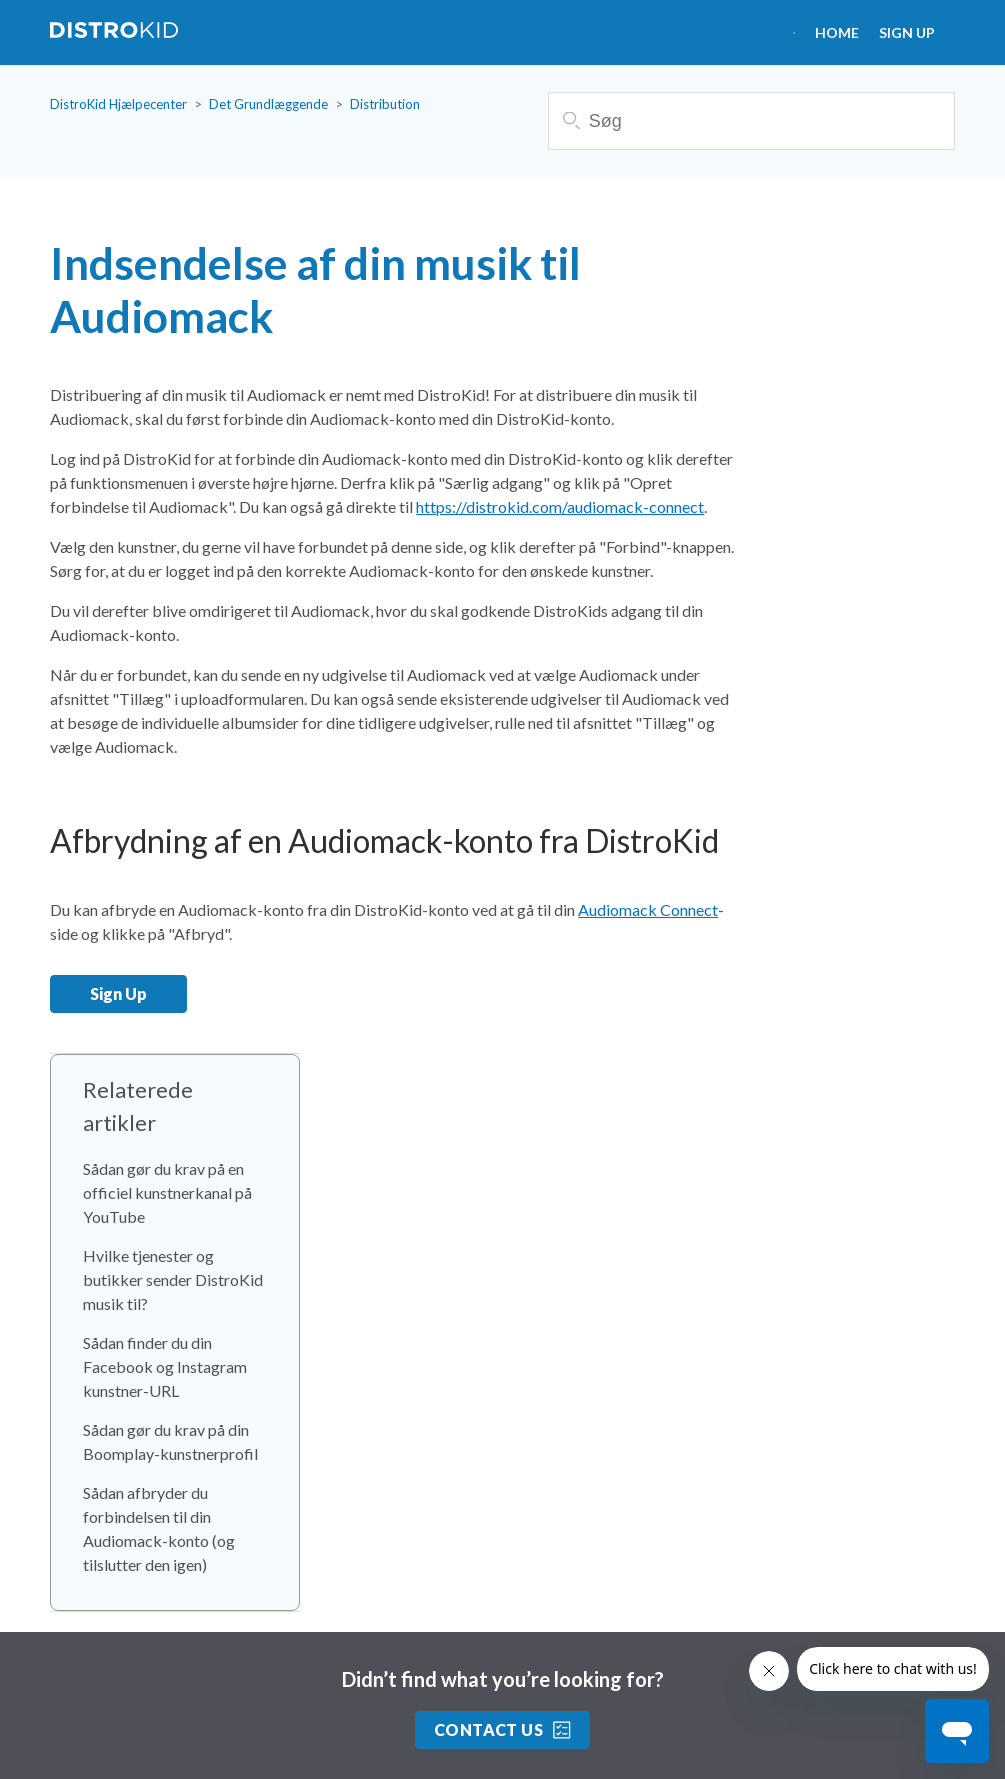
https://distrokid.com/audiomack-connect (560, 506)
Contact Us (503, 1729)
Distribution (385, 104)
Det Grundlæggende (268, 104)
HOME (837, 32)
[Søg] (751, 121)
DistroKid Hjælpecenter (118, 104)
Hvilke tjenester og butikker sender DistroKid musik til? (173, 1279)
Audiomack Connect (648, 909)
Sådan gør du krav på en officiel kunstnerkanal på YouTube (167, 1192)
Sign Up (907, 32)
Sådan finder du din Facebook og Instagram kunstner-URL (165, 1366)
